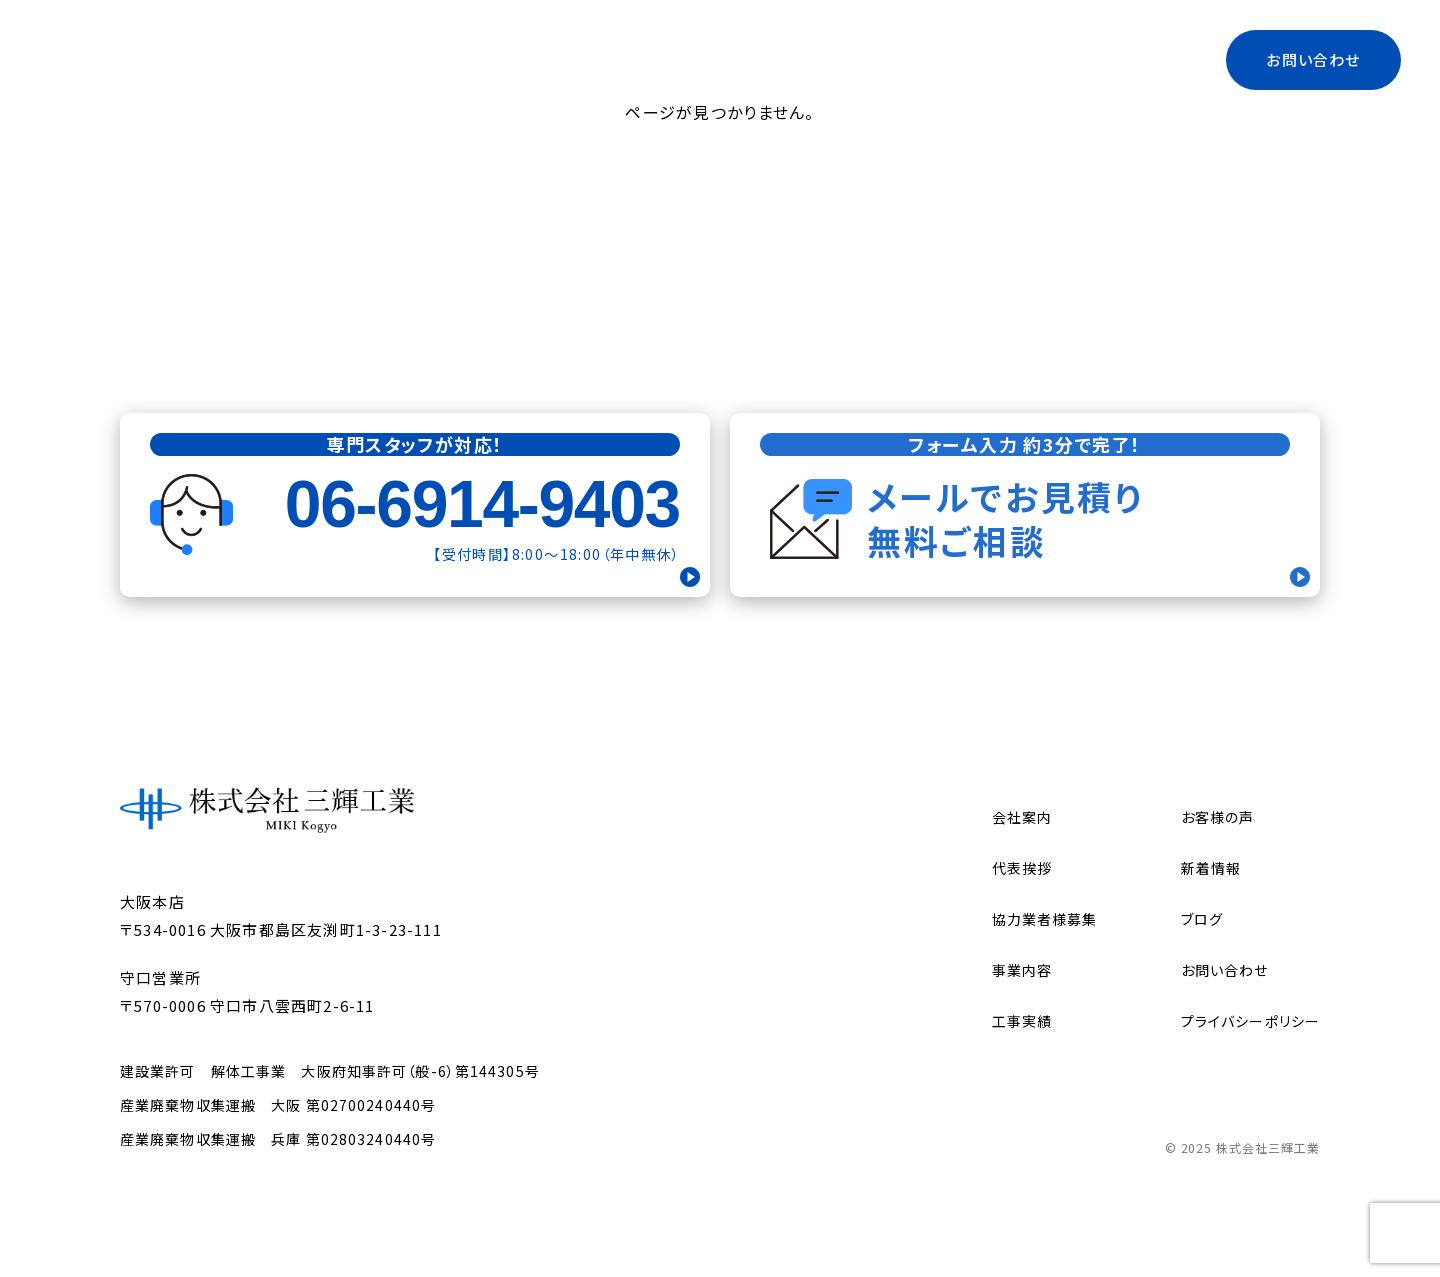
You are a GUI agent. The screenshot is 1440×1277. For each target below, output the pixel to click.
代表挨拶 (799, 59)
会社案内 (595, 59)
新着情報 (1211, 868)
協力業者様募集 (926, 59)
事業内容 (697, 59)
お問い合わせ (1313, 59)
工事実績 (1136, 59)
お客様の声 (1218, 817)
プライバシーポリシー (1250, 1021)
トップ (505, 59)
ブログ (1044, 59)
